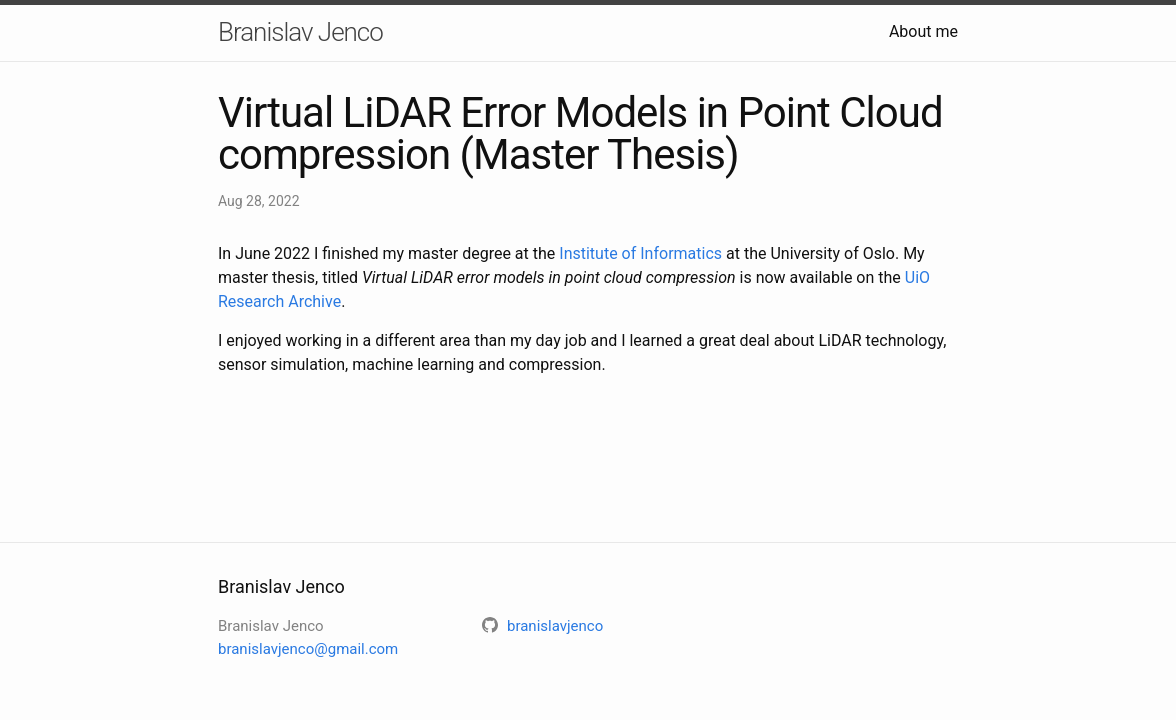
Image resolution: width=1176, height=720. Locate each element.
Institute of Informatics (640, 253)
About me (923, 31)
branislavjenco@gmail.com (308, 649)
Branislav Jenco (300, 32)
